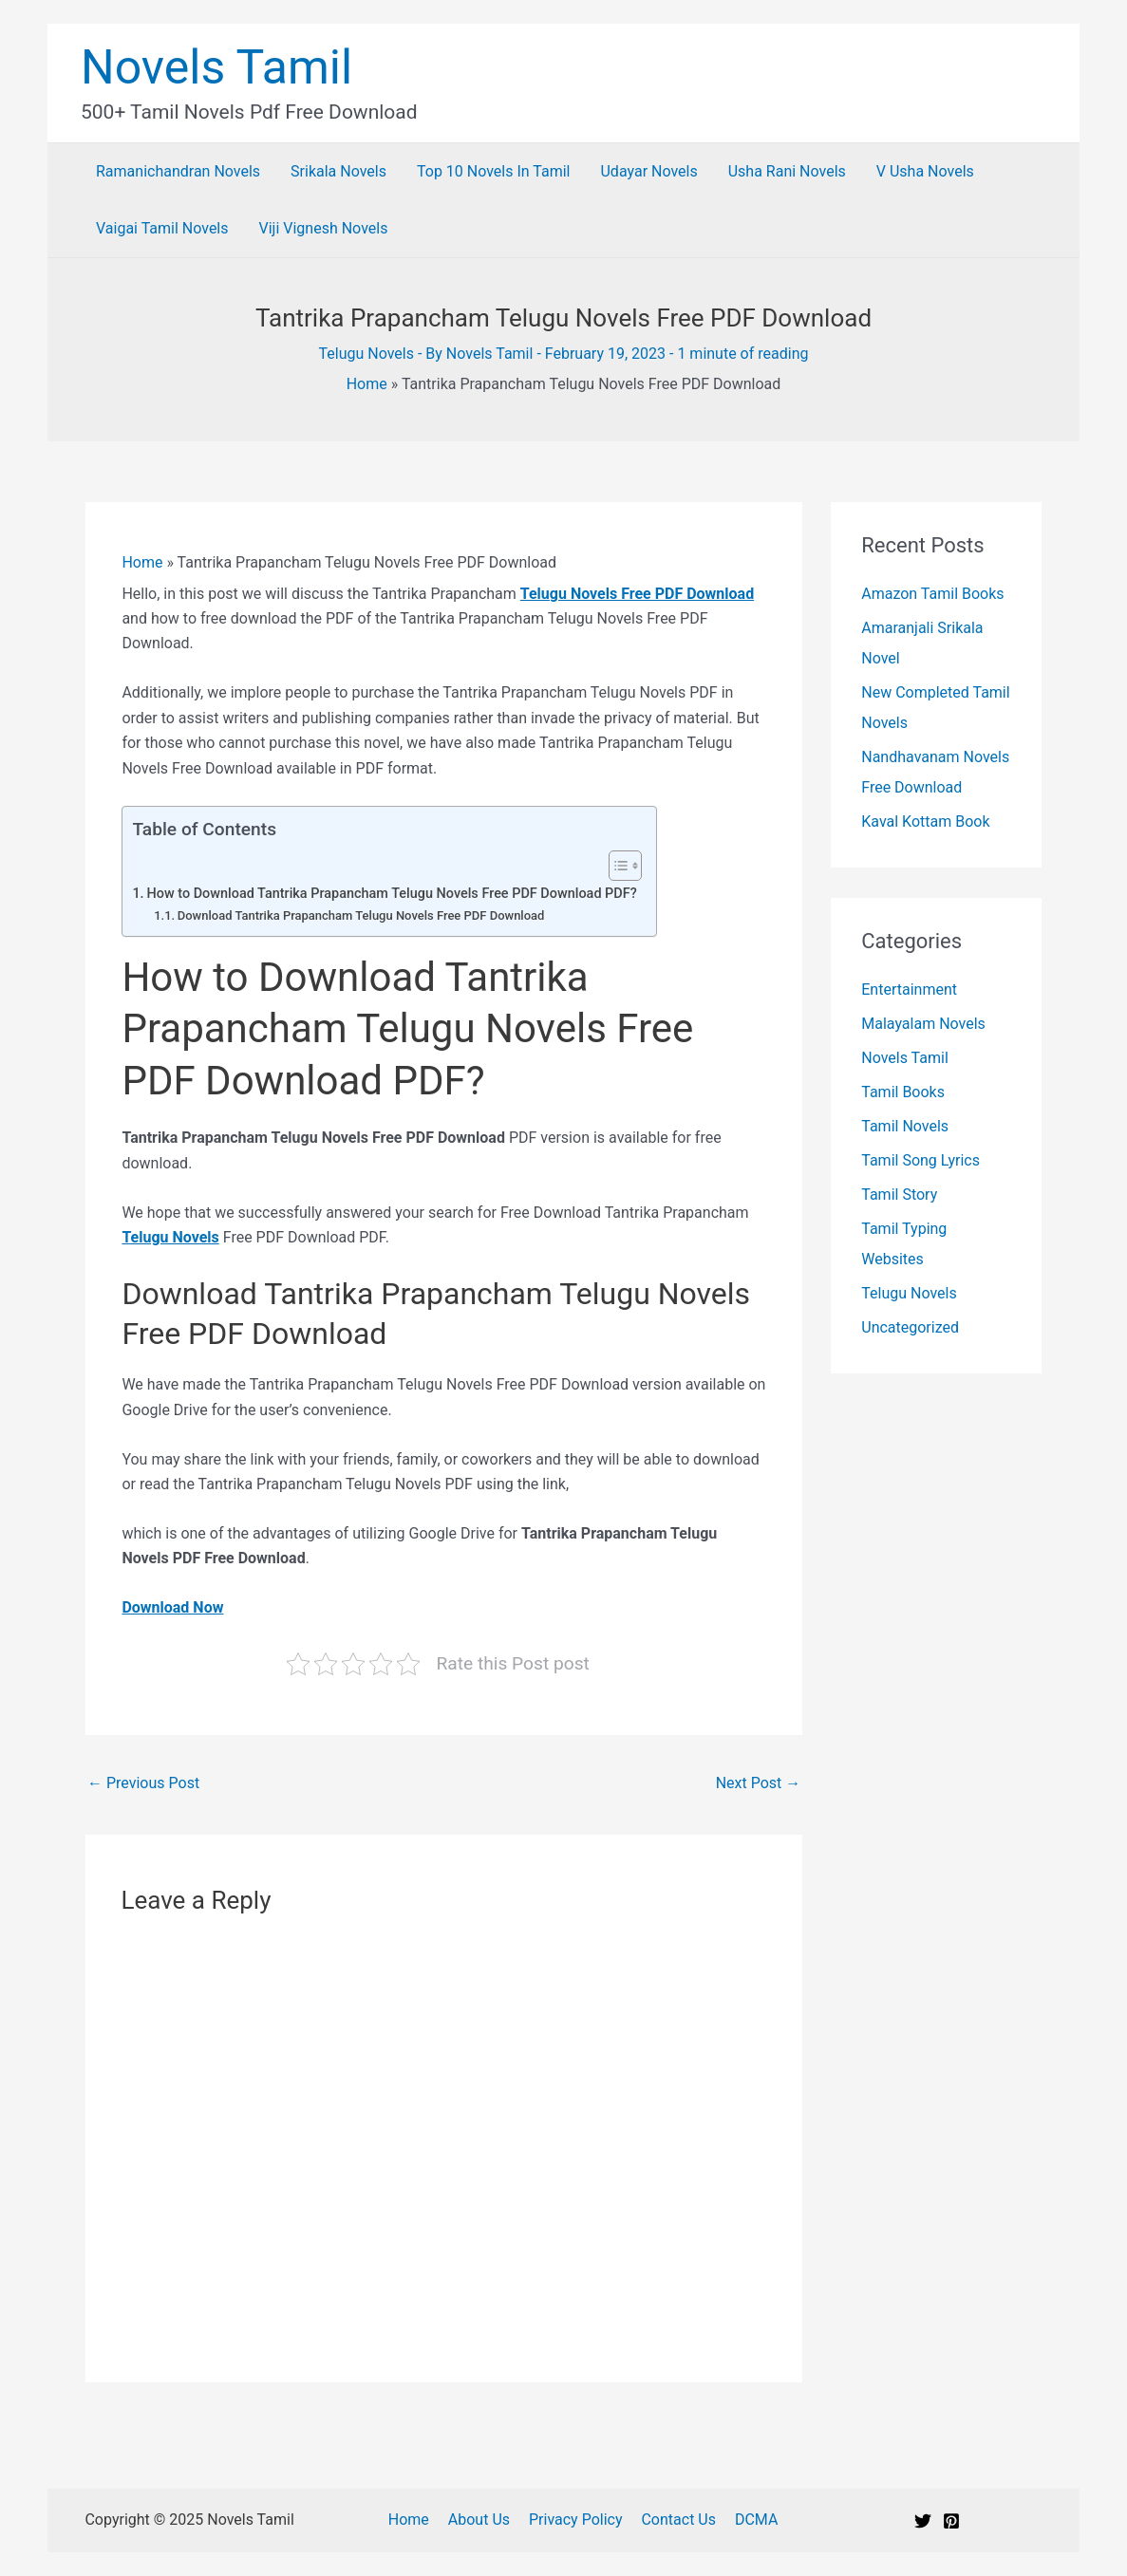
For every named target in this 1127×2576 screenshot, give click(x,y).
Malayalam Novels (923, 1024)
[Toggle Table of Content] (615, 865)
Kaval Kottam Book (925, 821)
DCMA (759, 2520)
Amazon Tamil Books (932, 594)
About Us (493, 2520)
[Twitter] (922, 2520)
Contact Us (685, 2520)
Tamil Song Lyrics (920, 1160)
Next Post (758, 1783)
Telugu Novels (366, 354)
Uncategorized (910, 1327)
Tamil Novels (905, 1126)
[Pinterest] (951, 2520)
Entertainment (909, 989)
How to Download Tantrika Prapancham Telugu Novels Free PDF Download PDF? (392, 894)
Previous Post (143, 1783)
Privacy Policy (586, 2520)
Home (367, 384)
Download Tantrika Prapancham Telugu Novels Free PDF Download (361, 915)
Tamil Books (903, 1092)
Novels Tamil (216, 67)
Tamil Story (899, 1194)
